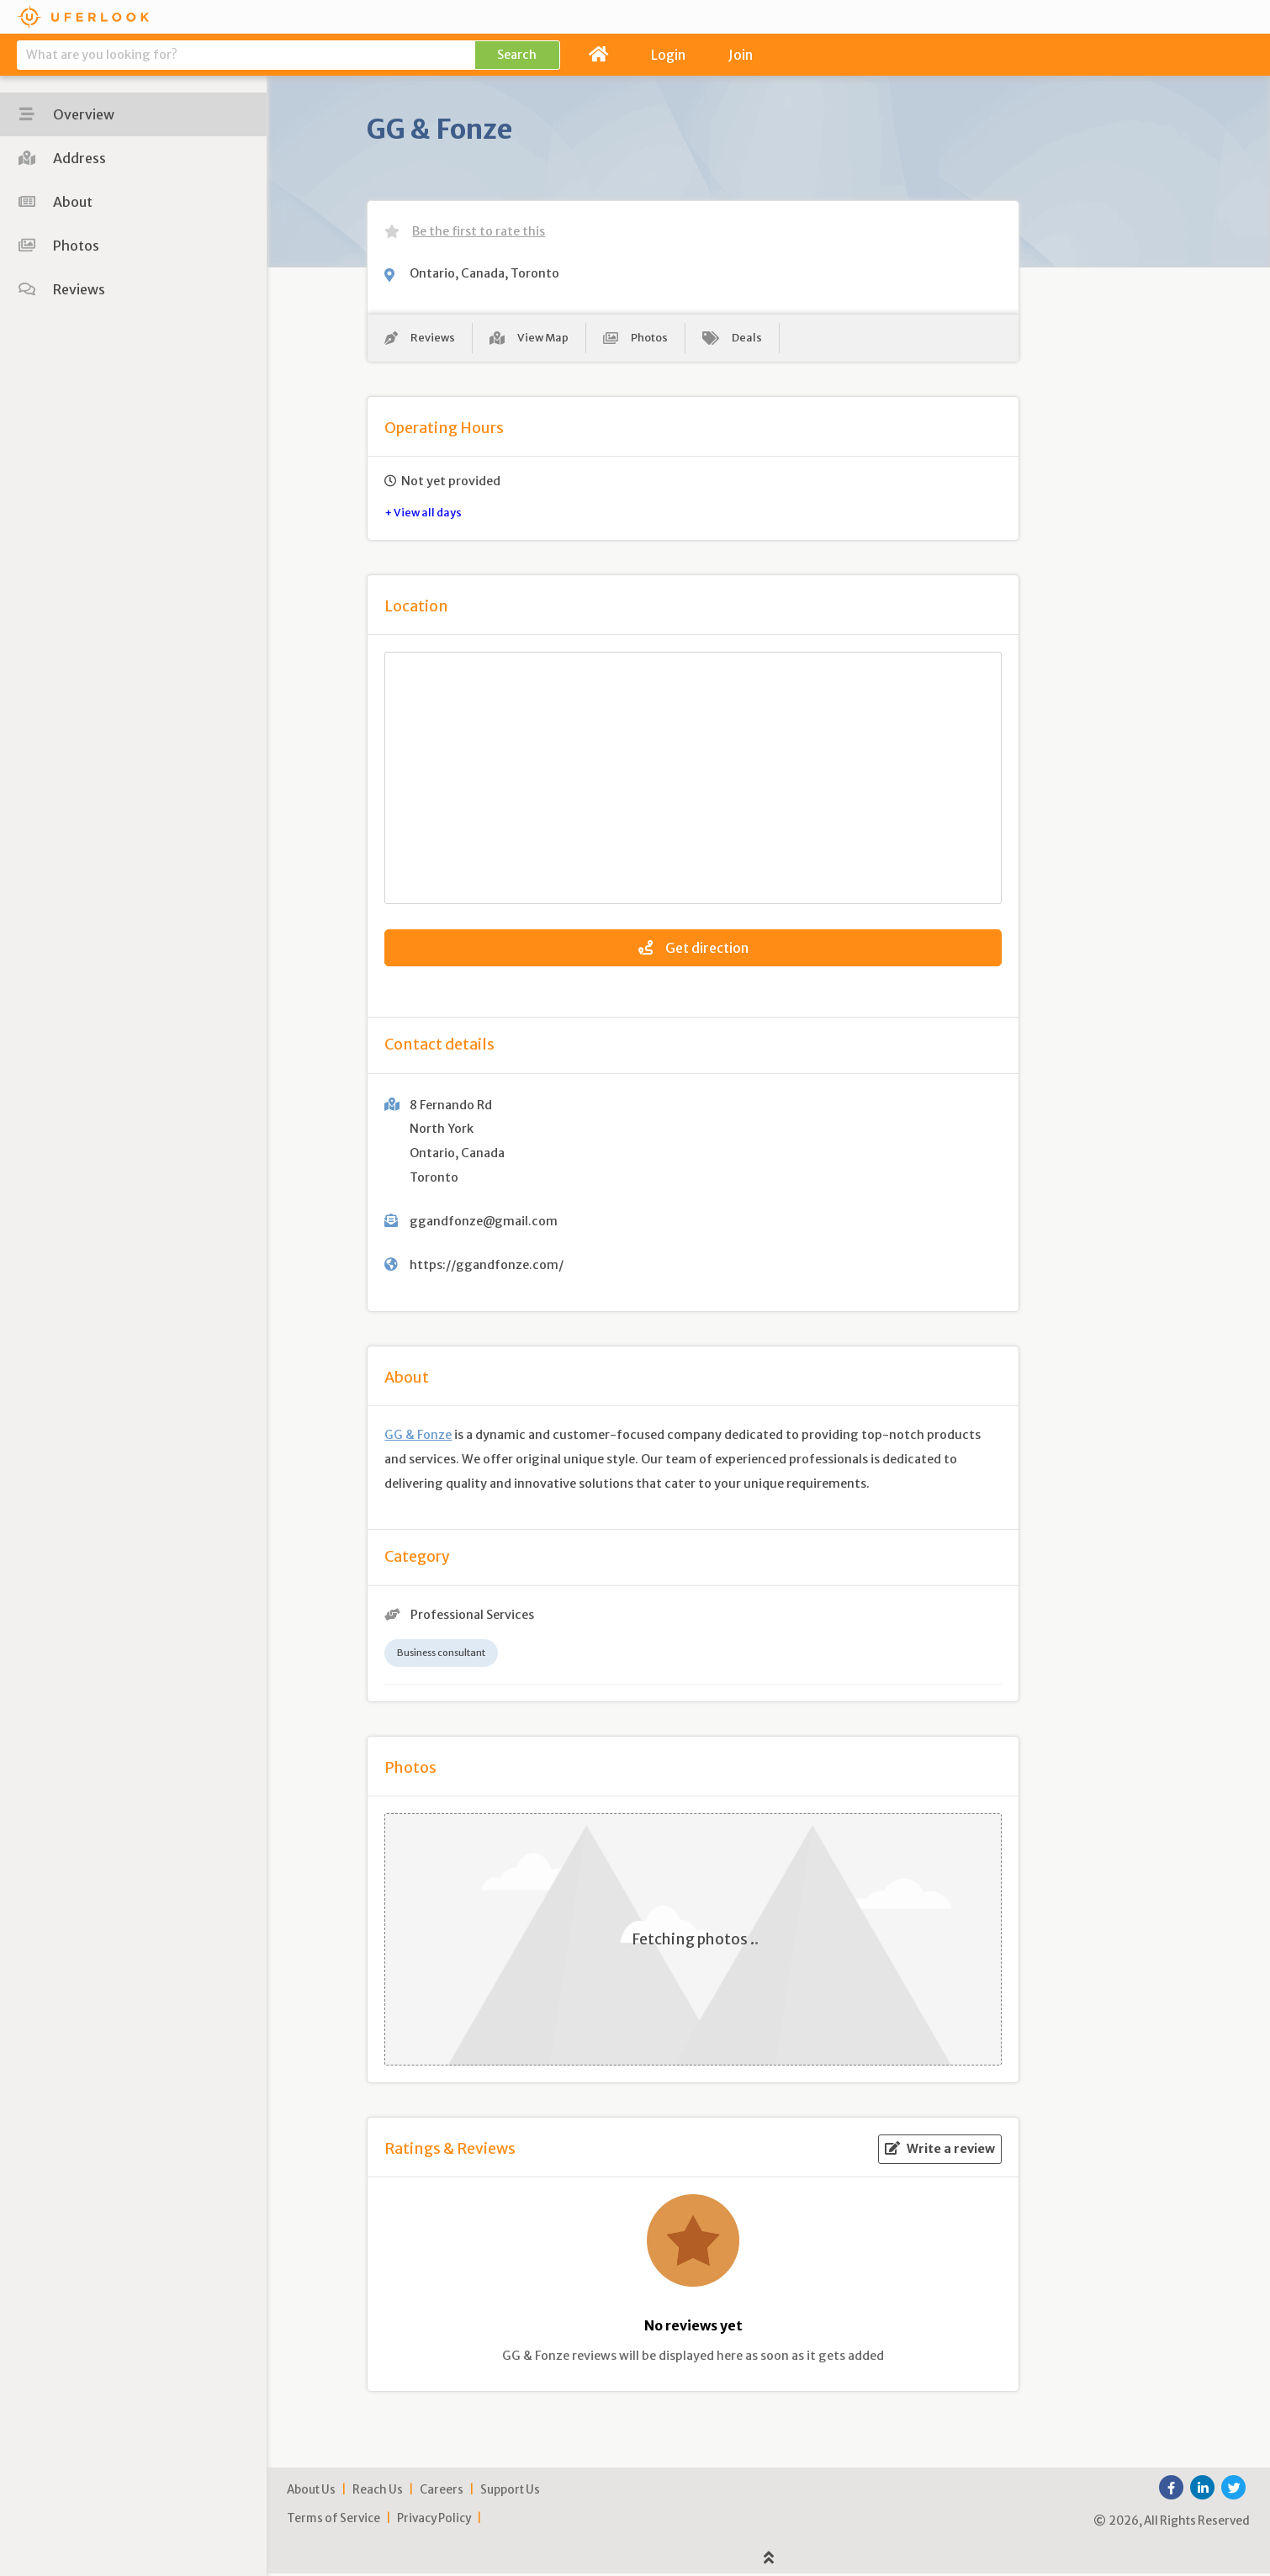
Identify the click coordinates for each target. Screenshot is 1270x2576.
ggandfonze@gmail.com (484, 1223)
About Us (311, 2492)
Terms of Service (333, 2521)
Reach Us (377, 2492)
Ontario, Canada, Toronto (484, 273)
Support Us (510, 2492)
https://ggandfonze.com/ (487, 1267)
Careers (441, 2492)
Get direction (693, 951)
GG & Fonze (418, 1437)
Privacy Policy (434, 2521)
